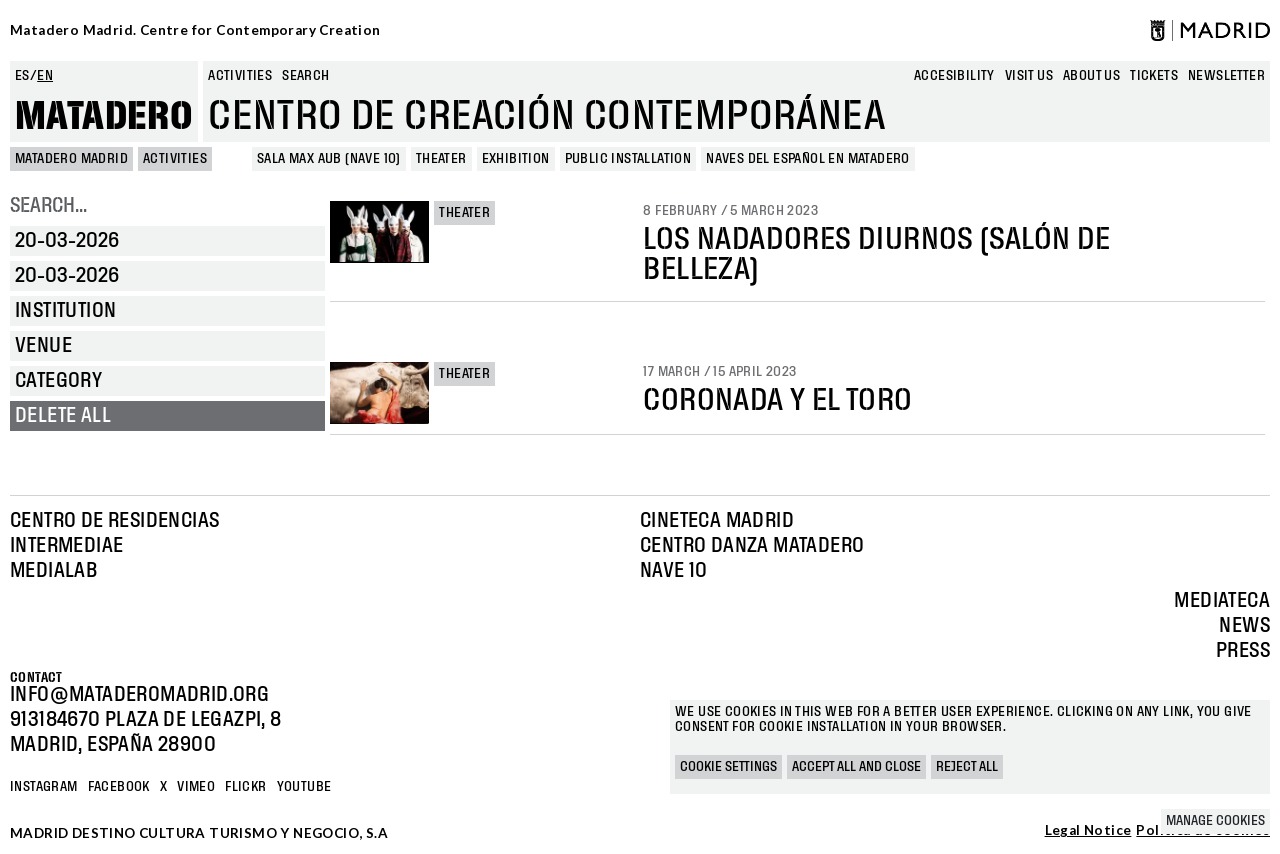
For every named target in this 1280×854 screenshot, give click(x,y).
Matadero (104, 117)
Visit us (1029, 76)
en (45, 76)
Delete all (63, 416)
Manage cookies (1215, 821)
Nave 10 (674, 571)
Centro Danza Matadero (752, 546)
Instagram (44, 787)
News (1244, 626)
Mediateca (1222, 601)
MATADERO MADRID (71, 159)
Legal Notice (1088, 831)
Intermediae (66, 546)
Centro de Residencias (114, 521)
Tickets (1154, 76)
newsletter (1226, 76)
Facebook (119, 787)
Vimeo (196, 787)
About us (1091, 76)
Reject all (967, 767)
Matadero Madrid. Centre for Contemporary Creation (195, 30)
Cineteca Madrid (717, 521)
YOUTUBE (304, 787)
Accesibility (954, 76)
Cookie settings (728, 767)
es (22, 76)
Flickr (245, 787)
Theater (464, 213)
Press (1243, 651)
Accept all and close (856, 767)
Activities (240, 76)
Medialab (53, 571)
